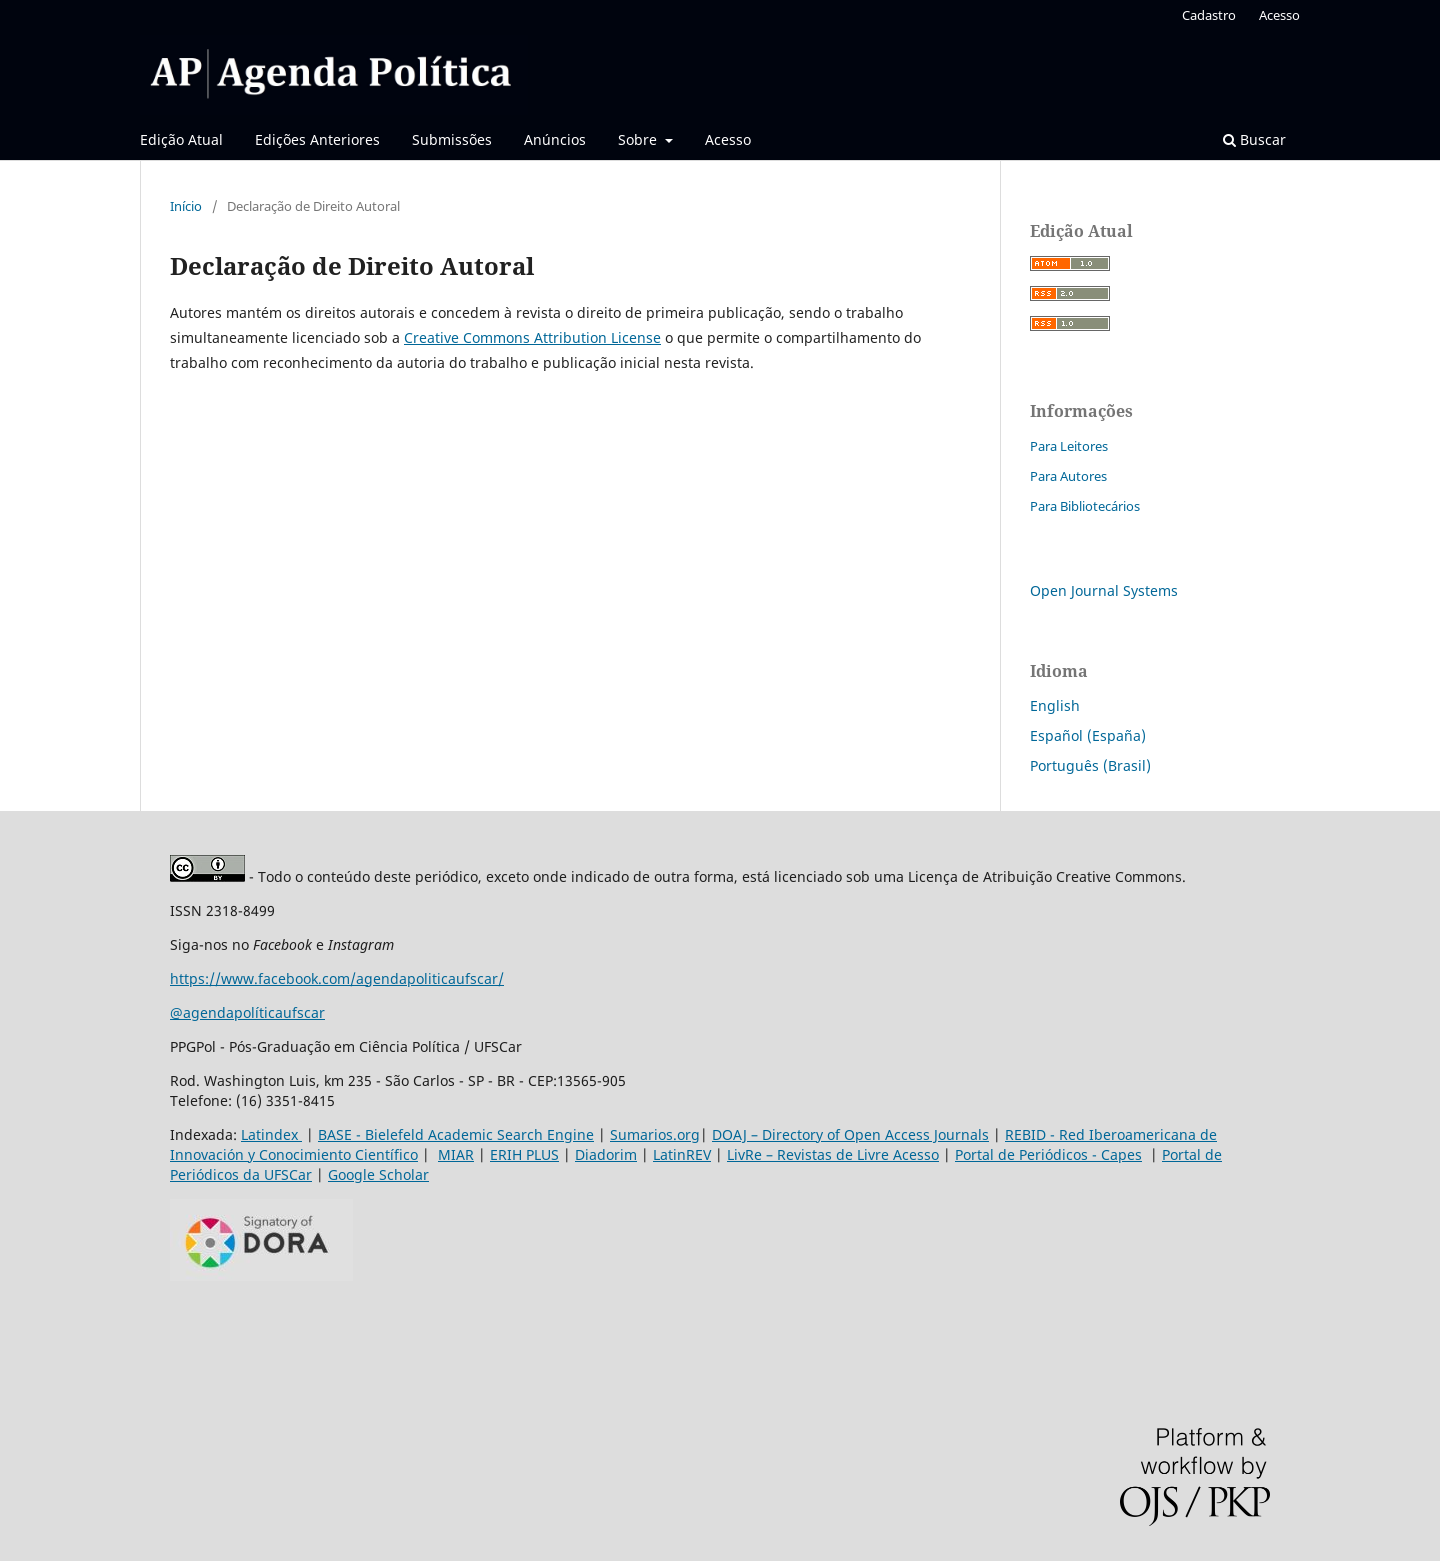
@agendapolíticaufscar (247, 1012)
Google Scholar (378, 1174)
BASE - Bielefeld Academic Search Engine (456, 1134)
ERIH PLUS (524, 1154)
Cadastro (1209, 15)
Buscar (1254, 139)
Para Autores (1068, 476)
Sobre (639, 139)
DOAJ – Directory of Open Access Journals (850, 1134)
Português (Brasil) (1090, 765)
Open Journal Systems (1104, 590)
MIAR (456, 1154)
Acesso (728, 139)
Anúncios (555, 139)
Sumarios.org (655, 1134)
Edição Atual (181, 139)
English (1055, 705)
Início (186, 206)
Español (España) (1088, 735)
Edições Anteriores (317, 139)
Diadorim (606, 1154)
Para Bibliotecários (1085, 506)
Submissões (452, 139)
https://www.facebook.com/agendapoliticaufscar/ (337, 978)
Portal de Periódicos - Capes (1048, 1154)
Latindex (271, 1134)
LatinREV (682, 1154)
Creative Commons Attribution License (532, 337)
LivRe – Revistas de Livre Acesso (833, 1154)
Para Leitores (1069, 446)
